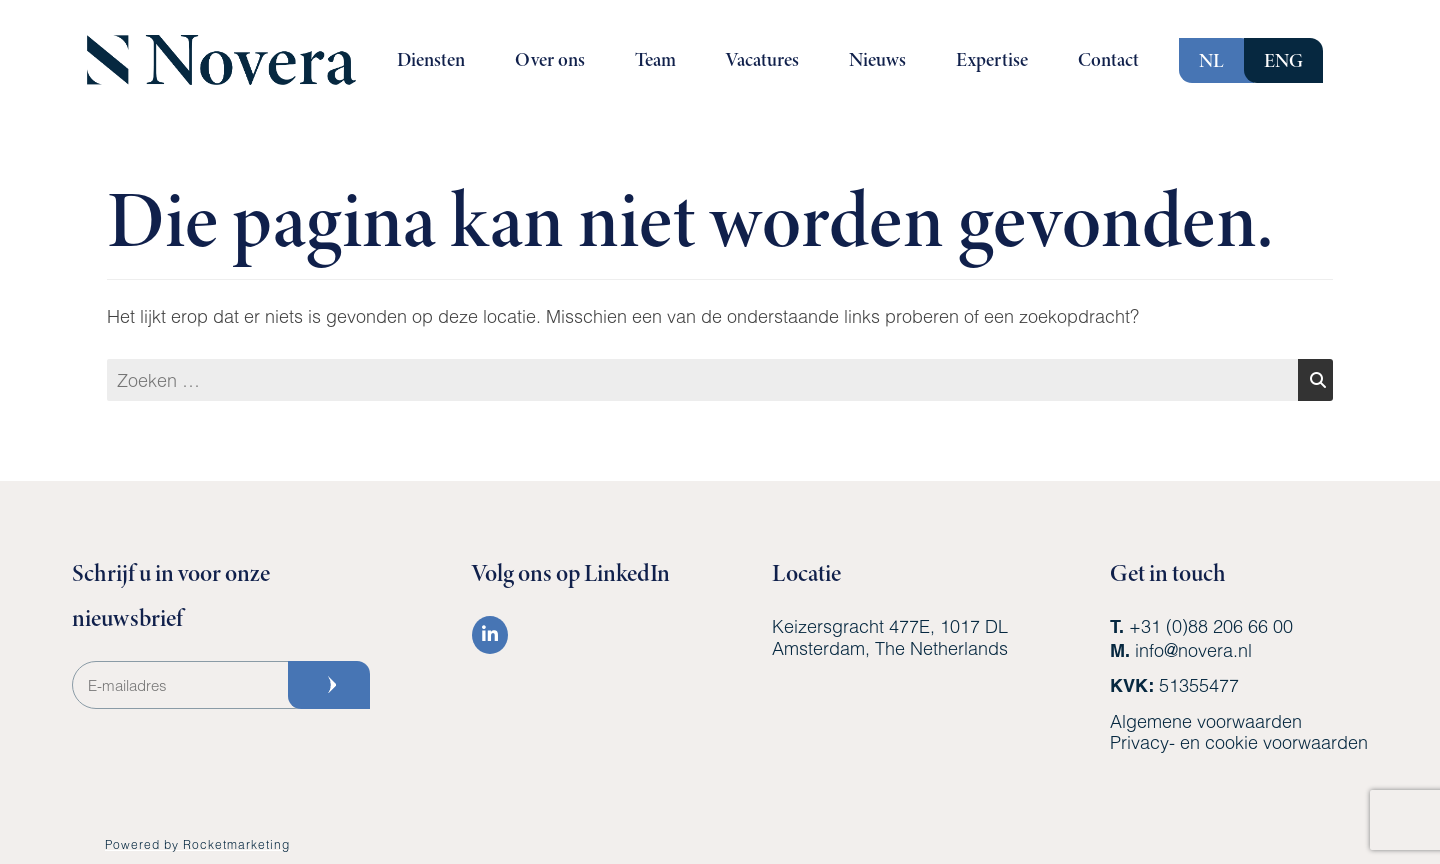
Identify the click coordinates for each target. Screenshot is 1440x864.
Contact (1108, 59)
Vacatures (762, 59)
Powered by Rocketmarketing (197, 844)
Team (655, 59)
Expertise (992, 59)
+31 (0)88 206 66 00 (1211, 626)
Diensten (431, 59)
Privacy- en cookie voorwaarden (1239, 742)
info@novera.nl (1193, 650)
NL (1211, 60)
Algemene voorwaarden (1206, 721)
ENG (1283, 60)
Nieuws (877, 59)
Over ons (550, 59)
